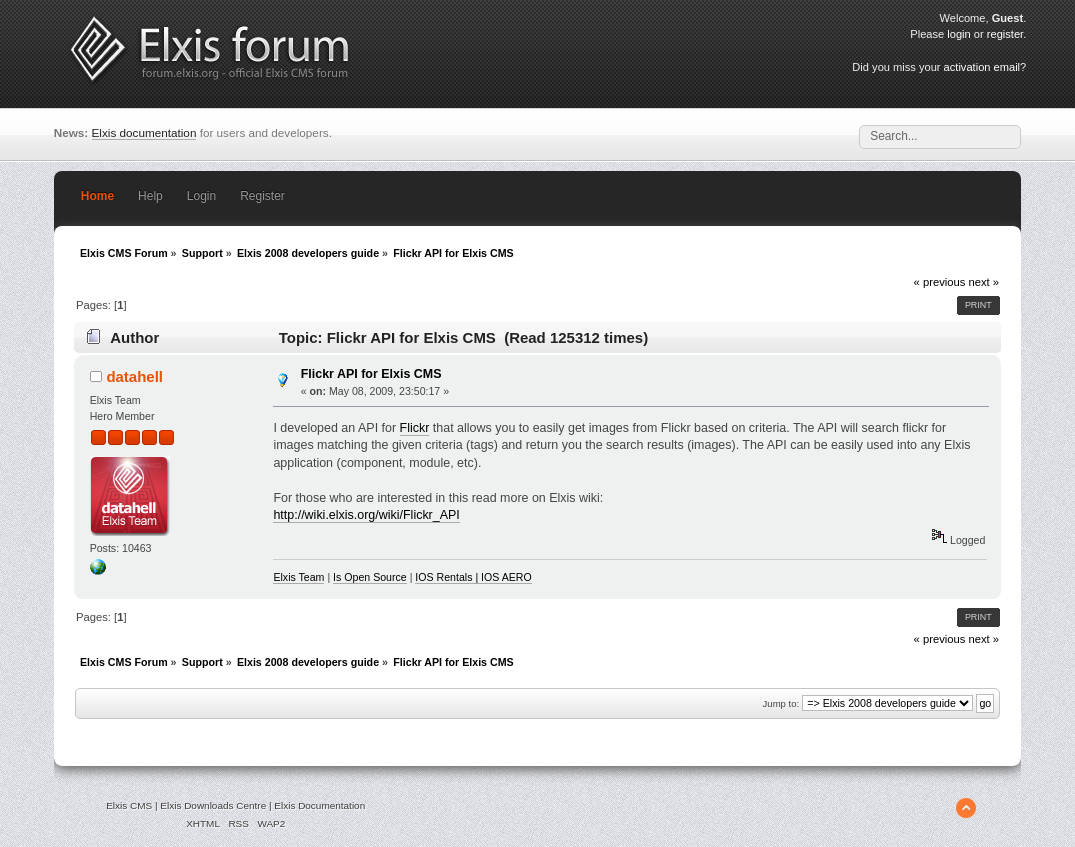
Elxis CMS (129, 805)
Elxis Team (298, 577)
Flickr (415, 428)
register (1005, 34)
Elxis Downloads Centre (213, 805)
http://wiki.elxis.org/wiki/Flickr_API (366, 515)
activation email (982, 67)
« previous (940, 282)
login (958, 34)
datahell (134, 376)
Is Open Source (370, 577)
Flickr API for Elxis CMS (371, 374)
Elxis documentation (144, 132)
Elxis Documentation (319, 805)
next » (983, 282)
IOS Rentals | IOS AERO (473, 577)
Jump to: (781, 703)
